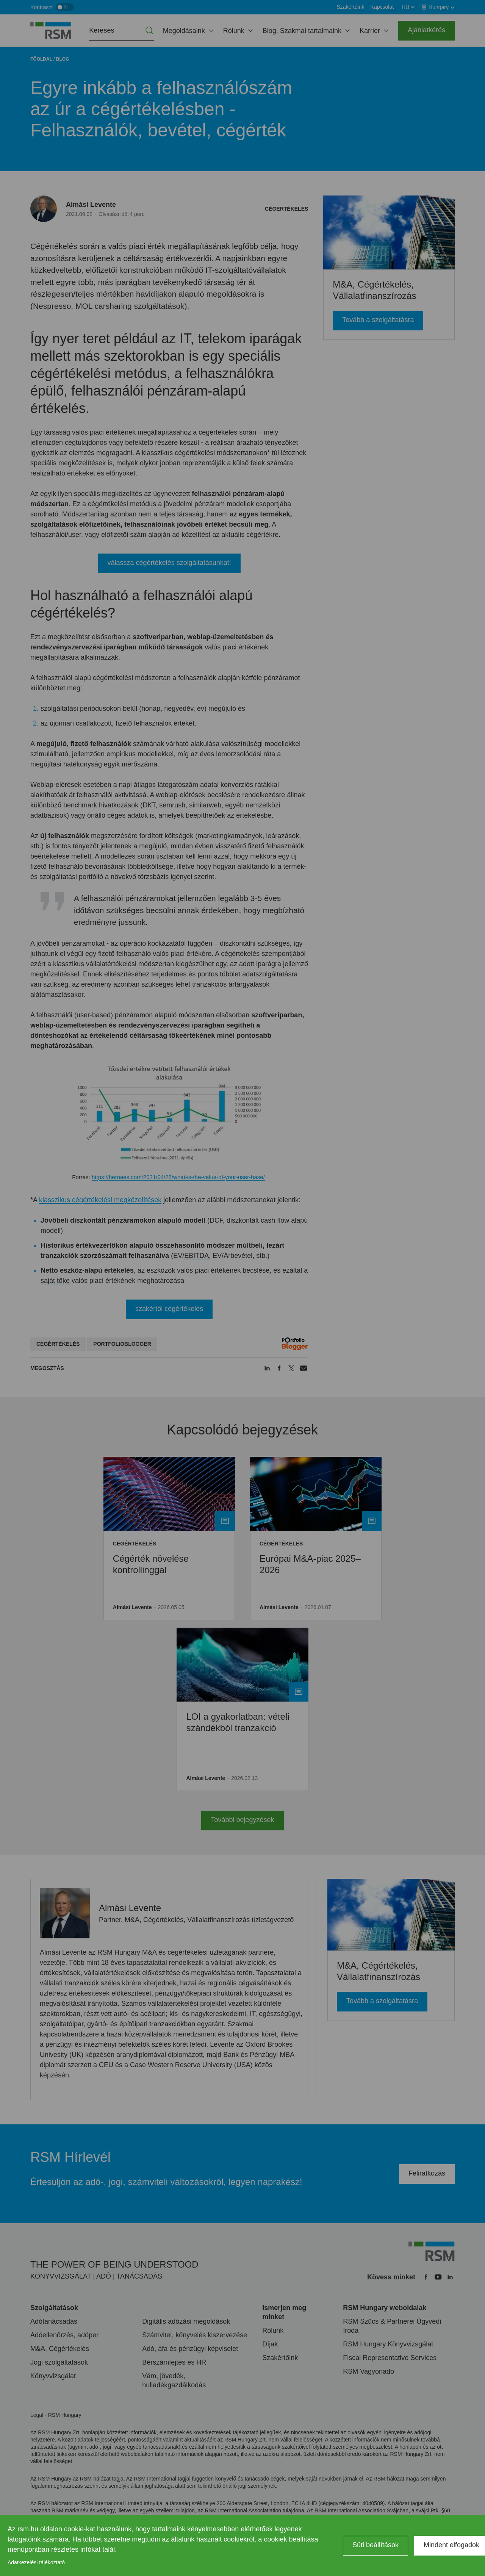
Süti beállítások (375, 2545)
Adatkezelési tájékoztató (36, 2562)
